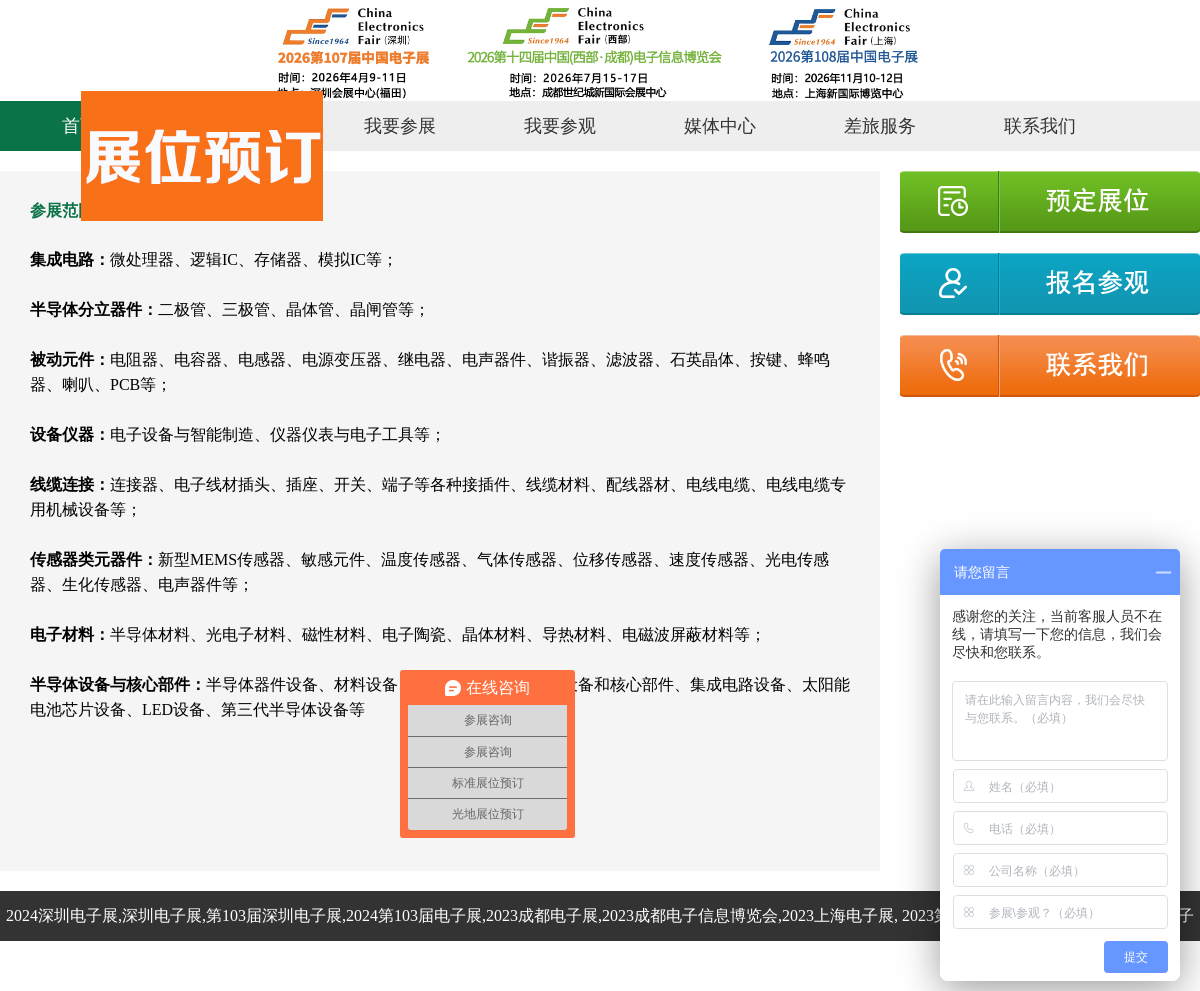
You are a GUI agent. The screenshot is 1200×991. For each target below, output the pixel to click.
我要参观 (560, 126)
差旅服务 (880, 126)
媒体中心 (720, 126)
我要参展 (400, 126)
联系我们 (1040, 126)
